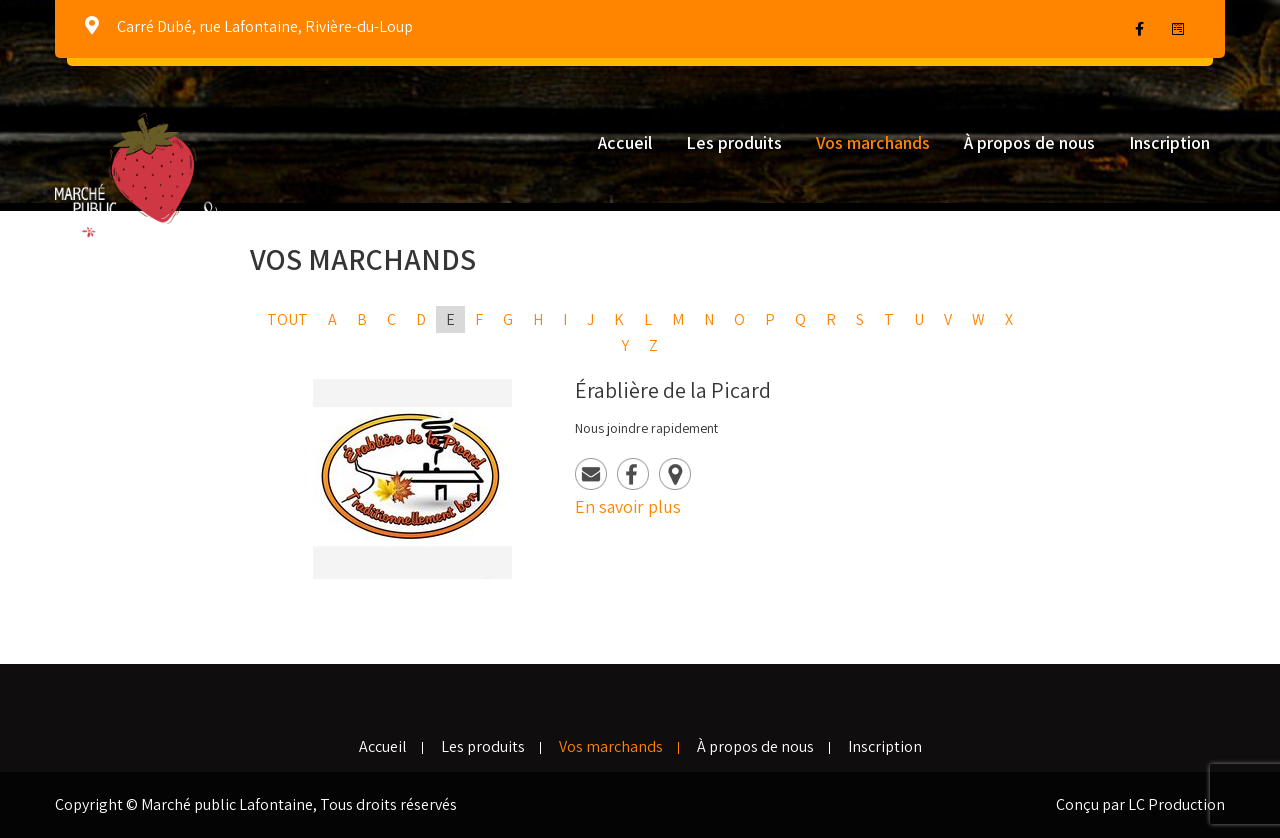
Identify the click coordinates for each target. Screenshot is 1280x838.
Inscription (1169, 142)
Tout (287, 319)
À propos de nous (1029, 142)
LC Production (1176, 804)
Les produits (734, 142)
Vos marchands (873, 142)
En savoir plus (628, 506)
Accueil (625, 142)
